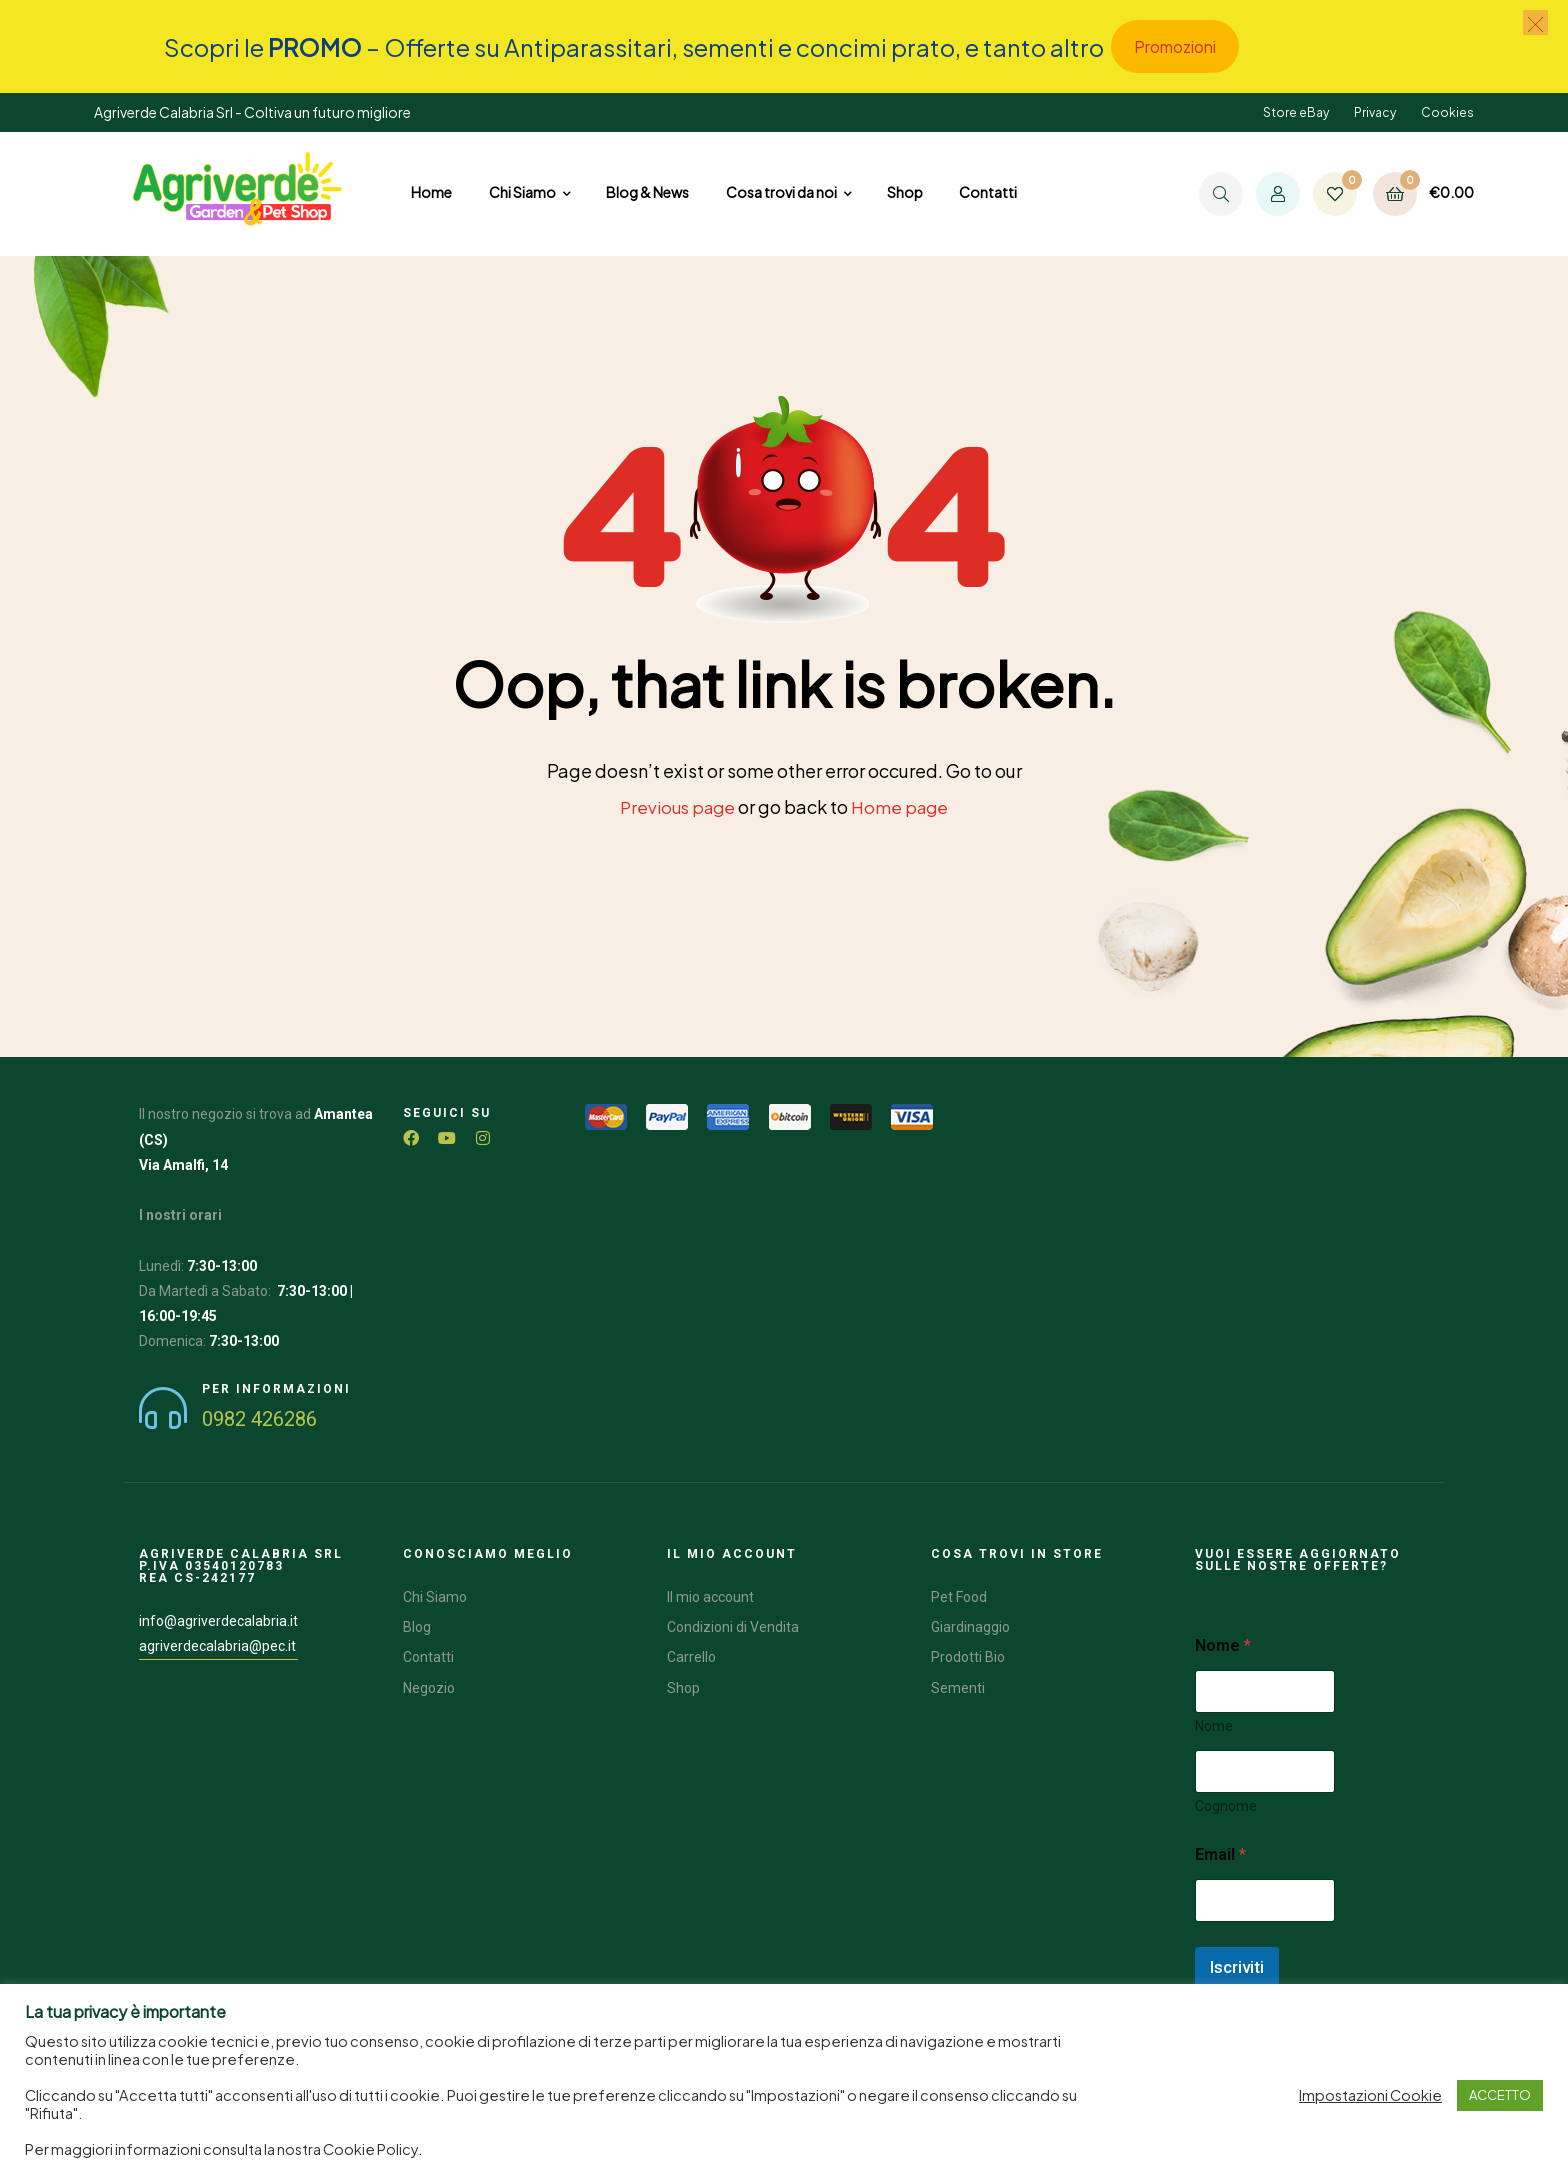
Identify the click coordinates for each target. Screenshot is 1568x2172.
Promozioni (1175, 46)
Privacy (1375, 112)
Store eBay (1296, 112)
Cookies (1447, 112)
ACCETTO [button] (1500, 2095)
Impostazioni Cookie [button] (1370, 2095)
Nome (1214, 1725)
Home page (903, 806)
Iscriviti (1237, 1966)
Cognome (1226, 1805)
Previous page (676, 806)
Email (1220, 1853)
